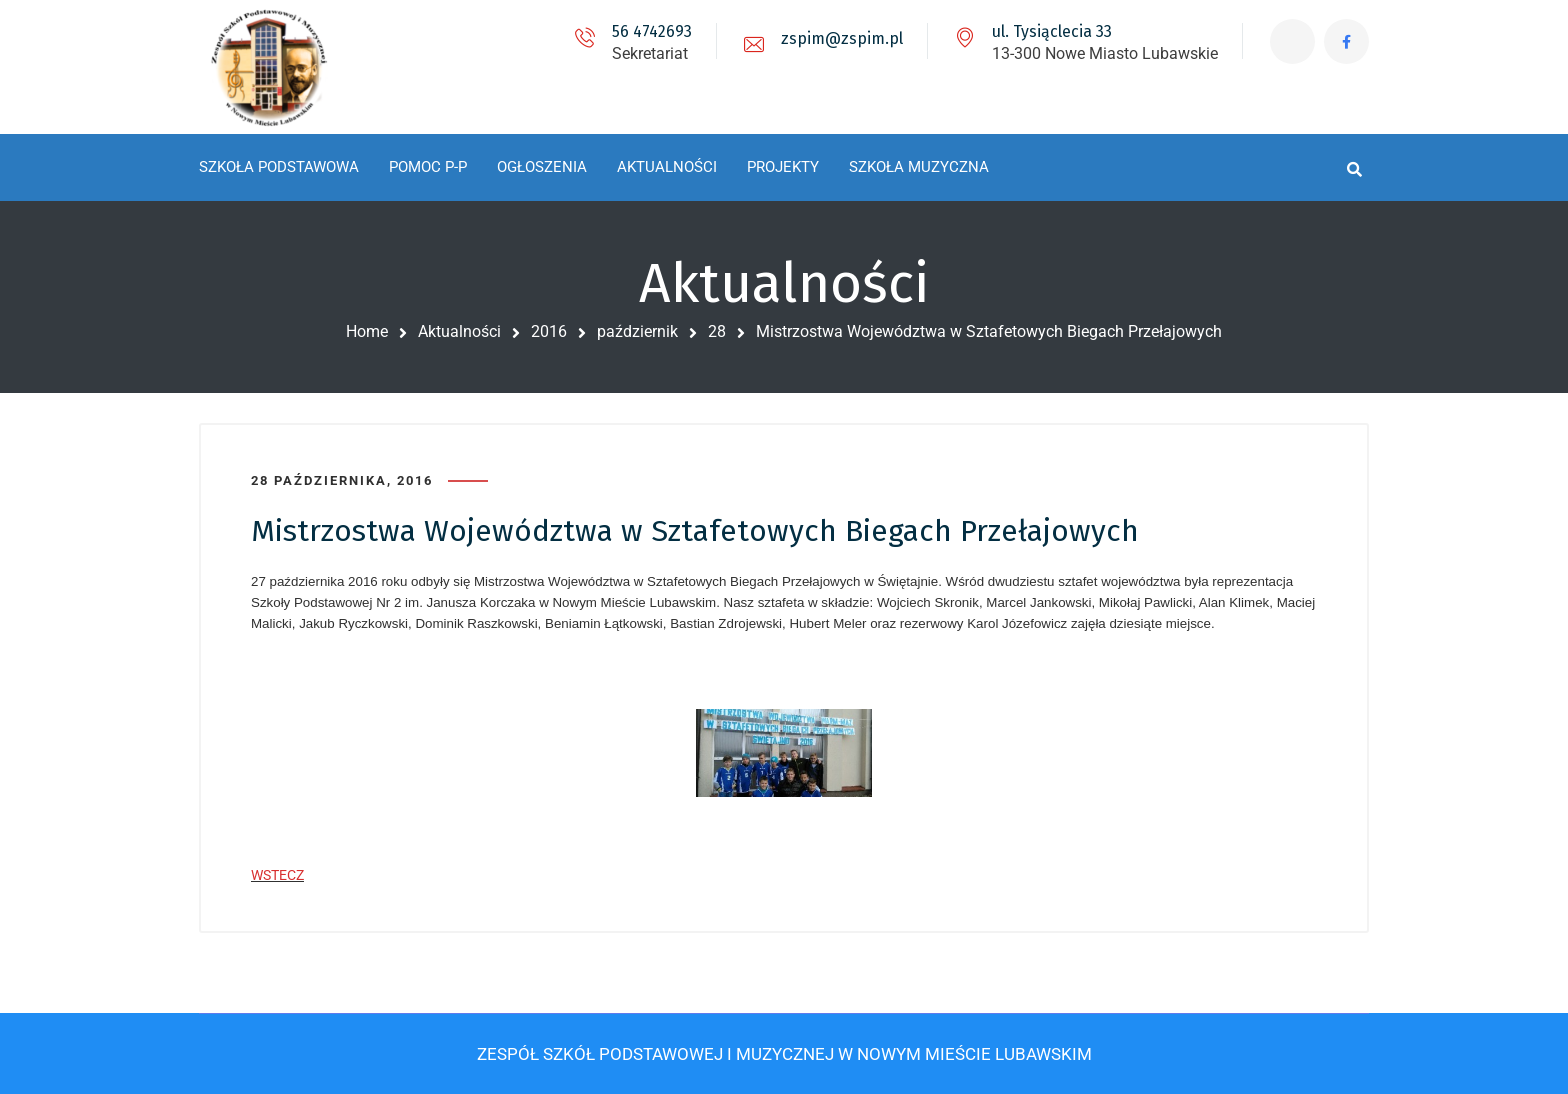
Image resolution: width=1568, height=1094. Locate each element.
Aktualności (459, 331)
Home (367, 331)
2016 (549, 331)
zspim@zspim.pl (842, 38)
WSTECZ (277, 875)
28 (717, 331)
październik (637, 331)
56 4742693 (652, 31)
